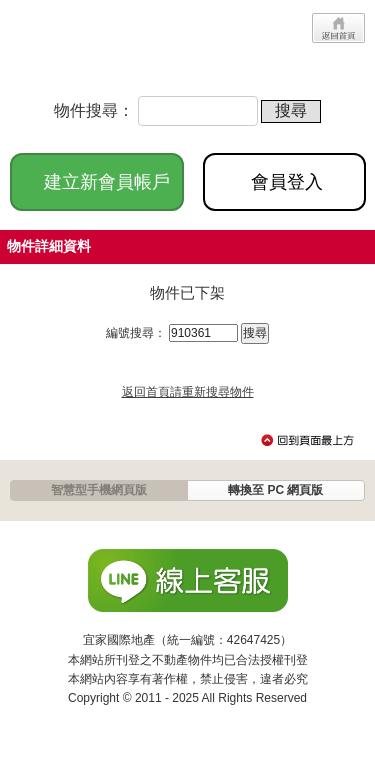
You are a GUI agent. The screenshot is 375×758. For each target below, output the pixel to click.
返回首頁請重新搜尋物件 (188, 392)
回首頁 (338, 28)
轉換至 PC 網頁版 (275, 490)
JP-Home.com (80, 43)
